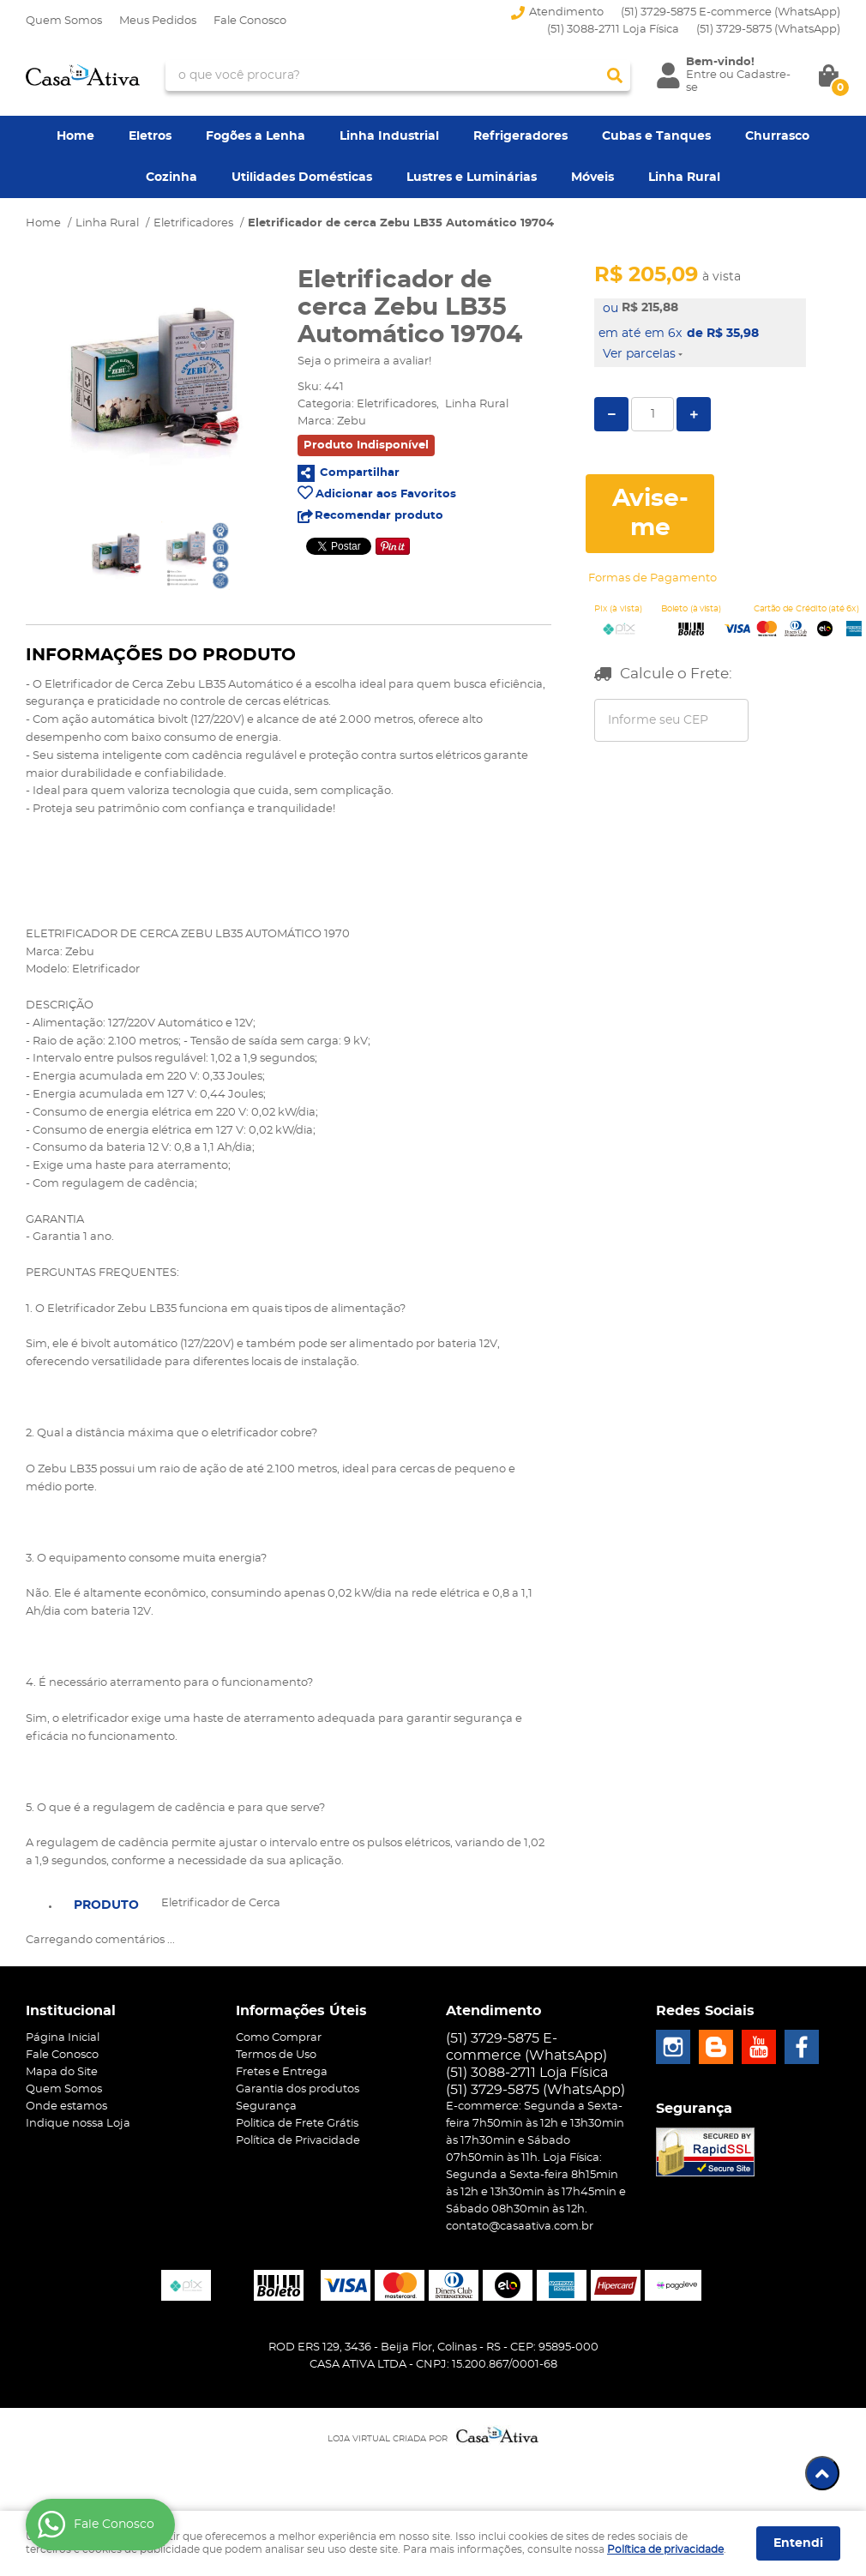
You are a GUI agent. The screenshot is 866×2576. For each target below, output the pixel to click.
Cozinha (171, 178)
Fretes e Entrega (282, 2072)
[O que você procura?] (614, 75)
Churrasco (777, 136)
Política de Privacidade (298, 2140)
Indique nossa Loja (78, 2123)
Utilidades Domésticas (302, 178)
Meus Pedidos (157, 21)
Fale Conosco (249, 21)
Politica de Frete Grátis (297, 2123)
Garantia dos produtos (297, 2089)
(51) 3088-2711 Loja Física (613, 29)
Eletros (150, 136)
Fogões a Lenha (255, 136)
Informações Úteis (301, 2011)
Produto (106, 1905)
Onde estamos (66, 2106)
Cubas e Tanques (656, 136)
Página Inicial (62, 2037)
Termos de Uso (276, 2055)
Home (75, 136)
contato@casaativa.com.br (519, 2226)
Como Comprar (279, 2037)
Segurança (266, 2106)
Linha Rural (684, 178)
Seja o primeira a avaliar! (364, 361)
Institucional (71, 2011)
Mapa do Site (62, 2072)
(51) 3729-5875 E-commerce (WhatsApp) (730, 12)
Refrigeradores (520, 136)
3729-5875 (768, 29)
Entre (701, 75)
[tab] (106, 1903)
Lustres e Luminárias (471, 178)
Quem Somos (64, 21)
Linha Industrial (389, 136)
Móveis (592, 178)
